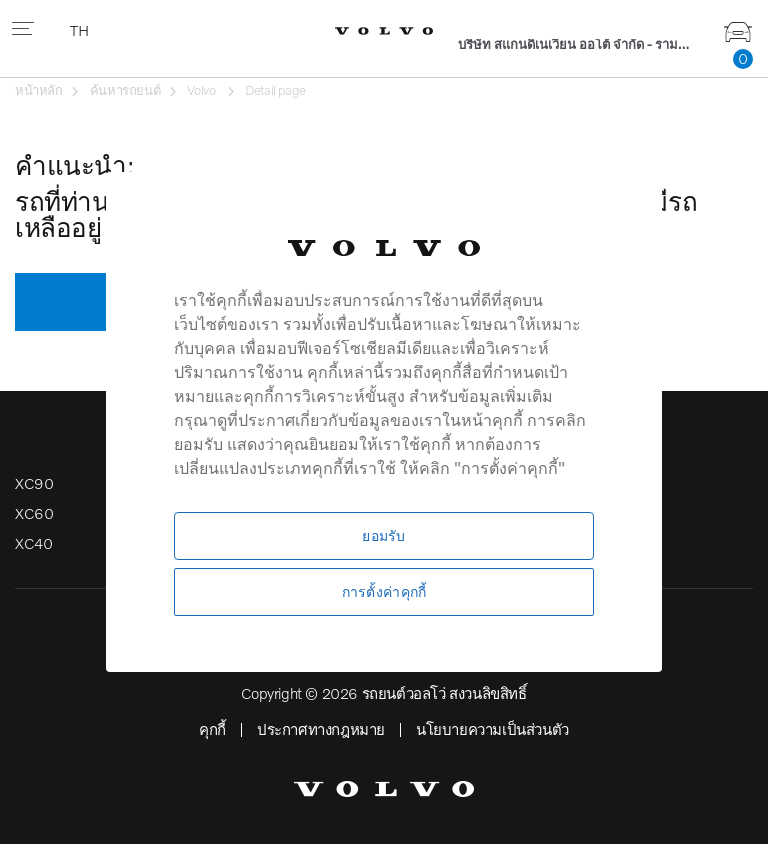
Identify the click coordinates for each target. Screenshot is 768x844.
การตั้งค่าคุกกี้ (384, 591)
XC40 (33, 543)
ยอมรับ (383, 535)
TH (81, 30)
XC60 (34, 513)
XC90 (34, 483)
